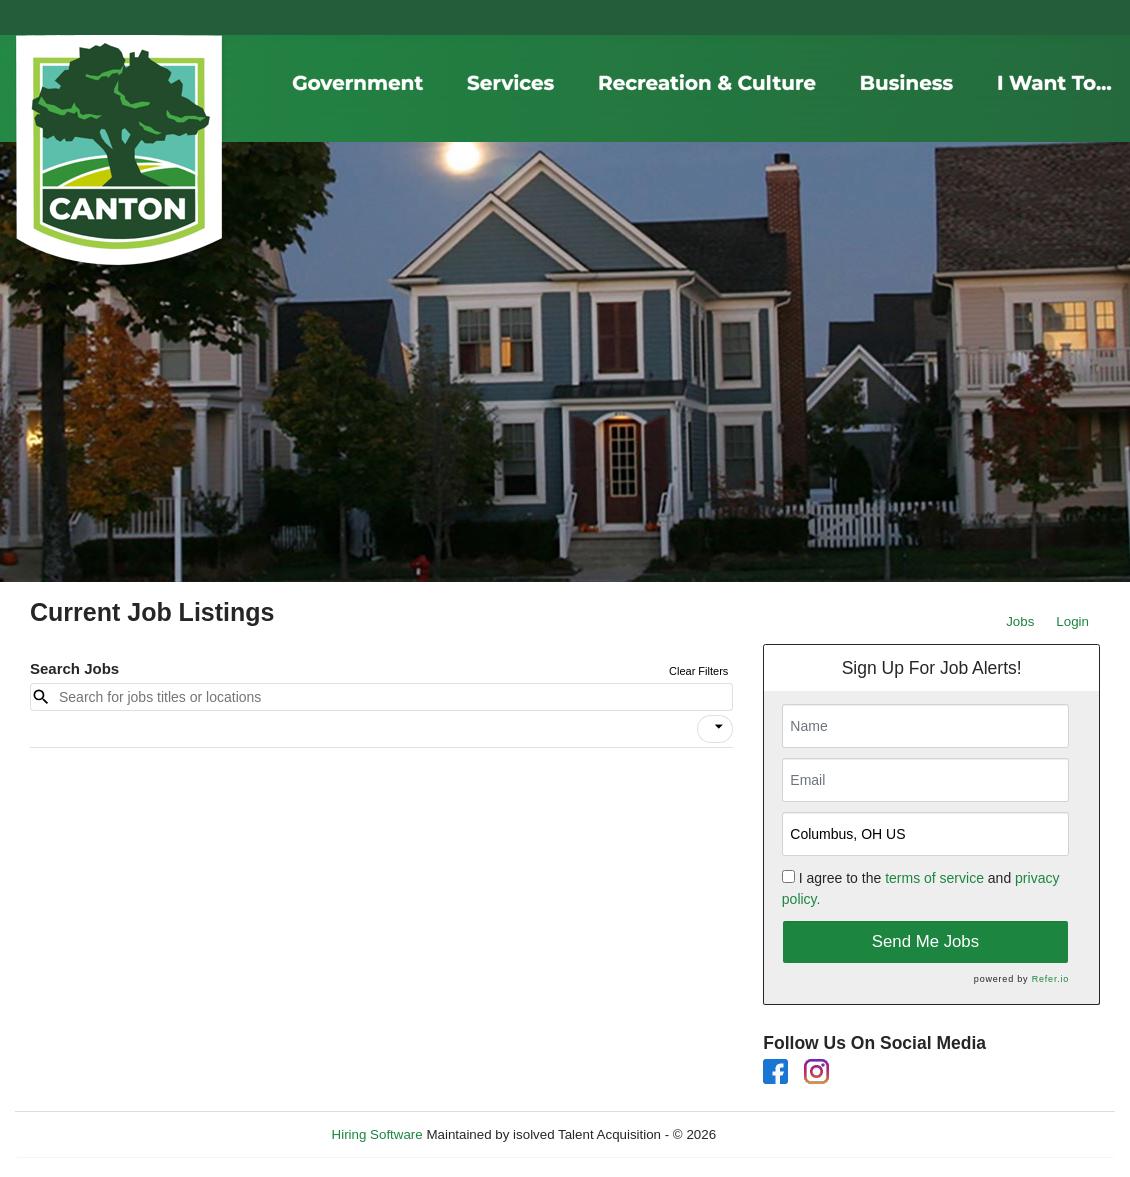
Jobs (1020, 621)
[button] (715, 729)
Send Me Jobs (925, 941)
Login (1072, 621)
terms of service (934, 878)
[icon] (719, 727)
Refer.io (1050, 979)
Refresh (775, 1134)
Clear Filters (698, 671)
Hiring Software (377, 1134)
